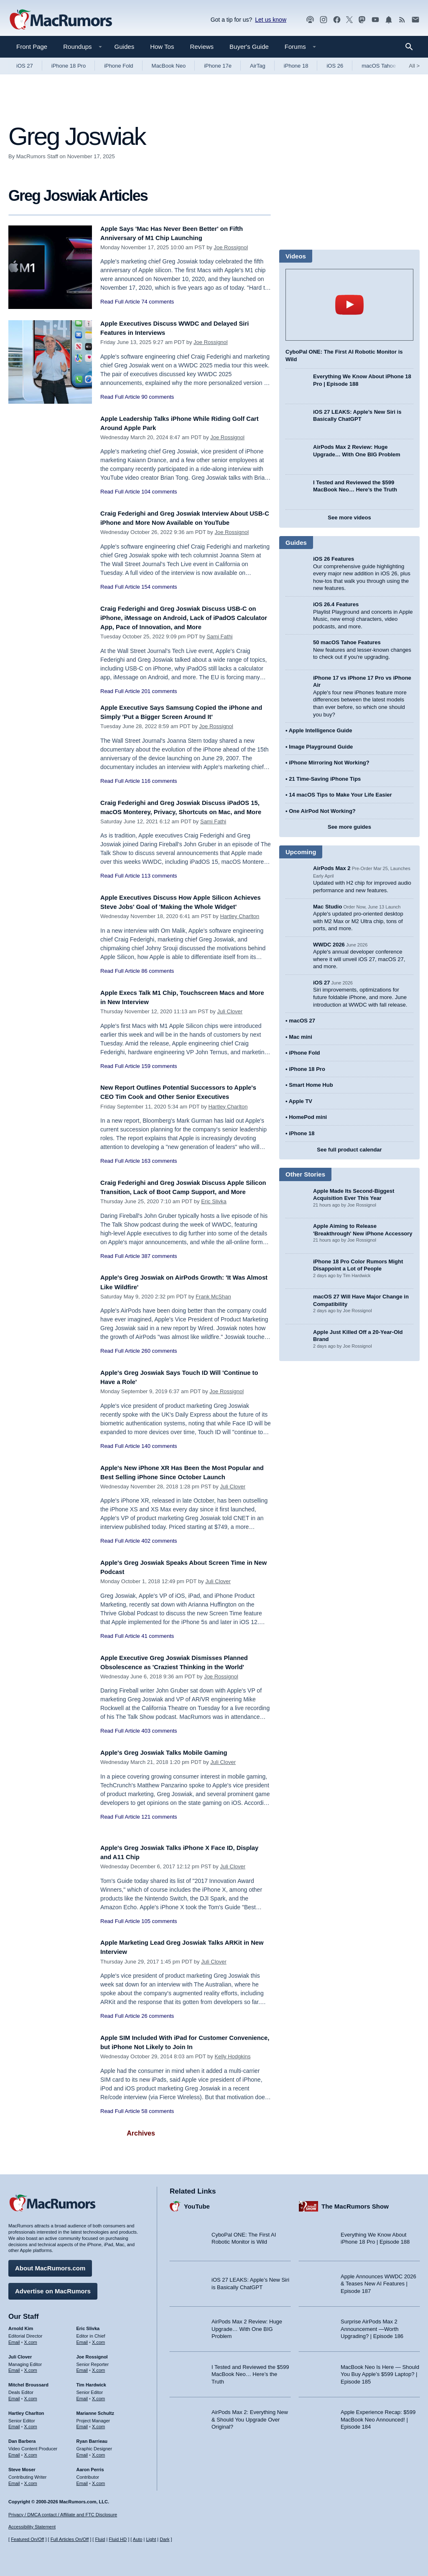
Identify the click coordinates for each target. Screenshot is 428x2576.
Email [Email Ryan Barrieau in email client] (82, 2452)
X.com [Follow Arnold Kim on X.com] (30, 2339)
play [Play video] (349, 305)
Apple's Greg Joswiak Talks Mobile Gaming (173, 1777)
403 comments (159, 1755)
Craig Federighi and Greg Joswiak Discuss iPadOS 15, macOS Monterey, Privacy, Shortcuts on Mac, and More (181, 816)
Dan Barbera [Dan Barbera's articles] (22, 2438)
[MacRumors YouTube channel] (375, 19)
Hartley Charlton (239, 934)
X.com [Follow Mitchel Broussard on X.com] (30, 2395)
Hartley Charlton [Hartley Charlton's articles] (26, 2409)
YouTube (197, 2203)
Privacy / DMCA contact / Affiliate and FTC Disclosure (62, 2514)
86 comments (157, 988)
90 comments (157, 397)
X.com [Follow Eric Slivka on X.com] (98, 2339)
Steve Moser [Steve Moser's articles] (22, 2466)
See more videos (349, 517)
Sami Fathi (219, 641)
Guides (125, 46)
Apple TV (300, 1101)
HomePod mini (308, 1117)
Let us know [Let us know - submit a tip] (270, 19)
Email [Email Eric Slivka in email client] (82, 2339)
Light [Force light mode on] (151, 2539)
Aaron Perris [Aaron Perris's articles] (90, 2466)
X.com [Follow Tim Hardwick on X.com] (98, 2395)
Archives (141, 2157)
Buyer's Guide (249, 46)
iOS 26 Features (333, 559)
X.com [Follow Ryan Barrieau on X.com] (98, 2452)
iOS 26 (334, 66)
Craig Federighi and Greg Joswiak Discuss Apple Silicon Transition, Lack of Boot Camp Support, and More (183, 1208)
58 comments (157, 2136)
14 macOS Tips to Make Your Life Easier (340, 795)
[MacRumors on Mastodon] (362, 19)
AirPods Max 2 (332, 868)
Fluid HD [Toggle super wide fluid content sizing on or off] (118, 2539)
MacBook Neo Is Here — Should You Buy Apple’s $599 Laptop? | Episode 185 (380, 2371)
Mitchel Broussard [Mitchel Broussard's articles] (28, 2381)
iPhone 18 (296, 66)
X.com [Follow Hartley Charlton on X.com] (30, 2423)
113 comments (159, 889)
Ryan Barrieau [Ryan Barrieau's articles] (92, 2438)
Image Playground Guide (321, 747)
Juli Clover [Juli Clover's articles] (20, 2353)
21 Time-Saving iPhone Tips (325, 779)
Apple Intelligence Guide (320, 730)
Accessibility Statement (32, 2527)
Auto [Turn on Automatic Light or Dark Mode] (138, 2539)
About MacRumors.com (50, 2265)
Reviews (202, 46)
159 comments (159, 1078)
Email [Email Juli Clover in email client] (14, 2367)
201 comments (159, 695)
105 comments (159, 1945)
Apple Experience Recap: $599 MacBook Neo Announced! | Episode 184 (378, 2416)
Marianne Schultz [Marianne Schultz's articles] (95, 2409)
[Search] (412, 47)
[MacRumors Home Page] (60, 20)
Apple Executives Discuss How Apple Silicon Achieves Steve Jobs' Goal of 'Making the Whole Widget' (181, 915)
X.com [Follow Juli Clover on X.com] (30, 2367)
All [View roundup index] (414, 66)
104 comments (159, 491)
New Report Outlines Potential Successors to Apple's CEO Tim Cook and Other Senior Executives (176, 1109)
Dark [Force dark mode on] (164, 2539)
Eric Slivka (214, 1227)
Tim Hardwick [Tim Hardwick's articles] (91, 2381)
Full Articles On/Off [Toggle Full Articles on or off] (70, 2539)
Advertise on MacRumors (53, 2288)
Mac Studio (327, 906)
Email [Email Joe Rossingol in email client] (82, 2367)
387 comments (159, 1281)
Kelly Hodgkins (232, 2081)
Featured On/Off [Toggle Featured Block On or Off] (27, 2539)
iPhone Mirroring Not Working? (329, 762)
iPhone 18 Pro (68, 66)
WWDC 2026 (329, 944)
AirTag (257, 66)
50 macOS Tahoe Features (347, 642)
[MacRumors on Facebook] (337, 19)
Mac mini (300, 1037)
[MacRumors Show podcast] (310, 19)
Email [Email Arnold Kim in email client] (14, 2339)
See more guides (349, 827)
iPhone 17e (218, 66)
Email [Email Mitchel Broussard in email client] (14, 2395)
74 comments (157, 302)
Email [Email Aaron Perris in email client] (82, 2479)
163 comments (159, 1182)
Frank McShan (213, 1317)
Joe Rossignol (231, 247)
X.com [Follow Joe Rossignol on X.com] (98, 2367)
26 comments (157, 2040)
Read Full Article (120, 302)
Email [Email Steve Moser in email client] (14, 2479)
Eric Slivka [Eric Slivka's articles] (88, 2325)
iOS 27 (24, 66)
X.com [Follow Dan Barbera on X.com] (30, 2452)
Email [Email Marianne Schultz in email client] (82, 2423)
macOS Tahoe (379, 66)
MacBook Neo (169, 66)
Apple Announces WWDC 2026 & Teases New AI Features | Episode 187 (378, 2280)
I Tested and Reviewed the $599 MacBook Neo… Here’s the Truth (250, 2371)
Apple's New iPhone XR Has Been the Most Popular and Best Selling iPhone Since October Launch (180, 1497)
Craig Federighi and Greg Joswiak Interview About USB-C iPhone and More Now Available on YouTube (185, 522)
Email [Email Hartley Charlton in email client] (14, 2423)
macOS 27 (302, 1020)
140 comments (159, 1466)
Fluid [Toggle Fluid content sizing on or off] (100, 2539)
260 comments (159, 1371)
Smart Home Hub (311, 1085)
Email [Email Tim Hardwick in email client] (82, 2395)
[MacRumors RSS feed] (402, 19)
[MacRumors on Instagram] (323, 19)
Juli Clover (229, 1024)
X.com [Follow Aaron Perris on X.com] (98, 2479)
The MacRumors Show (355, 2203)
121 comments (159, 1841)
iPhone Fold (118, 66)
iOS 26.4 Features (336, 604)
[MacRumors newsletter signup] (415, 19)
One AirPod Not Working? (322, 811)
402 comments (159, 1571)
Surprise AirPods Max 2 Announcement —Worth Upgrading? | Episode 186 (372, 2325)
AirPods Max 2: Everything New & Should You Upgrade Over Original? (249, 2416)
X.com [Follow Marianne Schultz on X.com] (98, 2423)
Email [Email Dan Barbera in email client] (14, 2452)
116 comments (159, 785)
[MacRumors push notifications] (389, 19)
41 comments (157, 1660)
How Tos (162, 46)
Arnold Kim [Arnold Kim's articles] (20, 2325)
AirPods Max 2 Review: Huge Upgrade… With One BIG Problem (246, 2325)
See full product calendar (349, 1149)
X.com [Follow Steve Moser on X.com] (30, 2479)
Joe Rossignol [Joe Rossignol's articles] (92, 2353)
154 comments (159, 596)
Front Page (31, 46)
